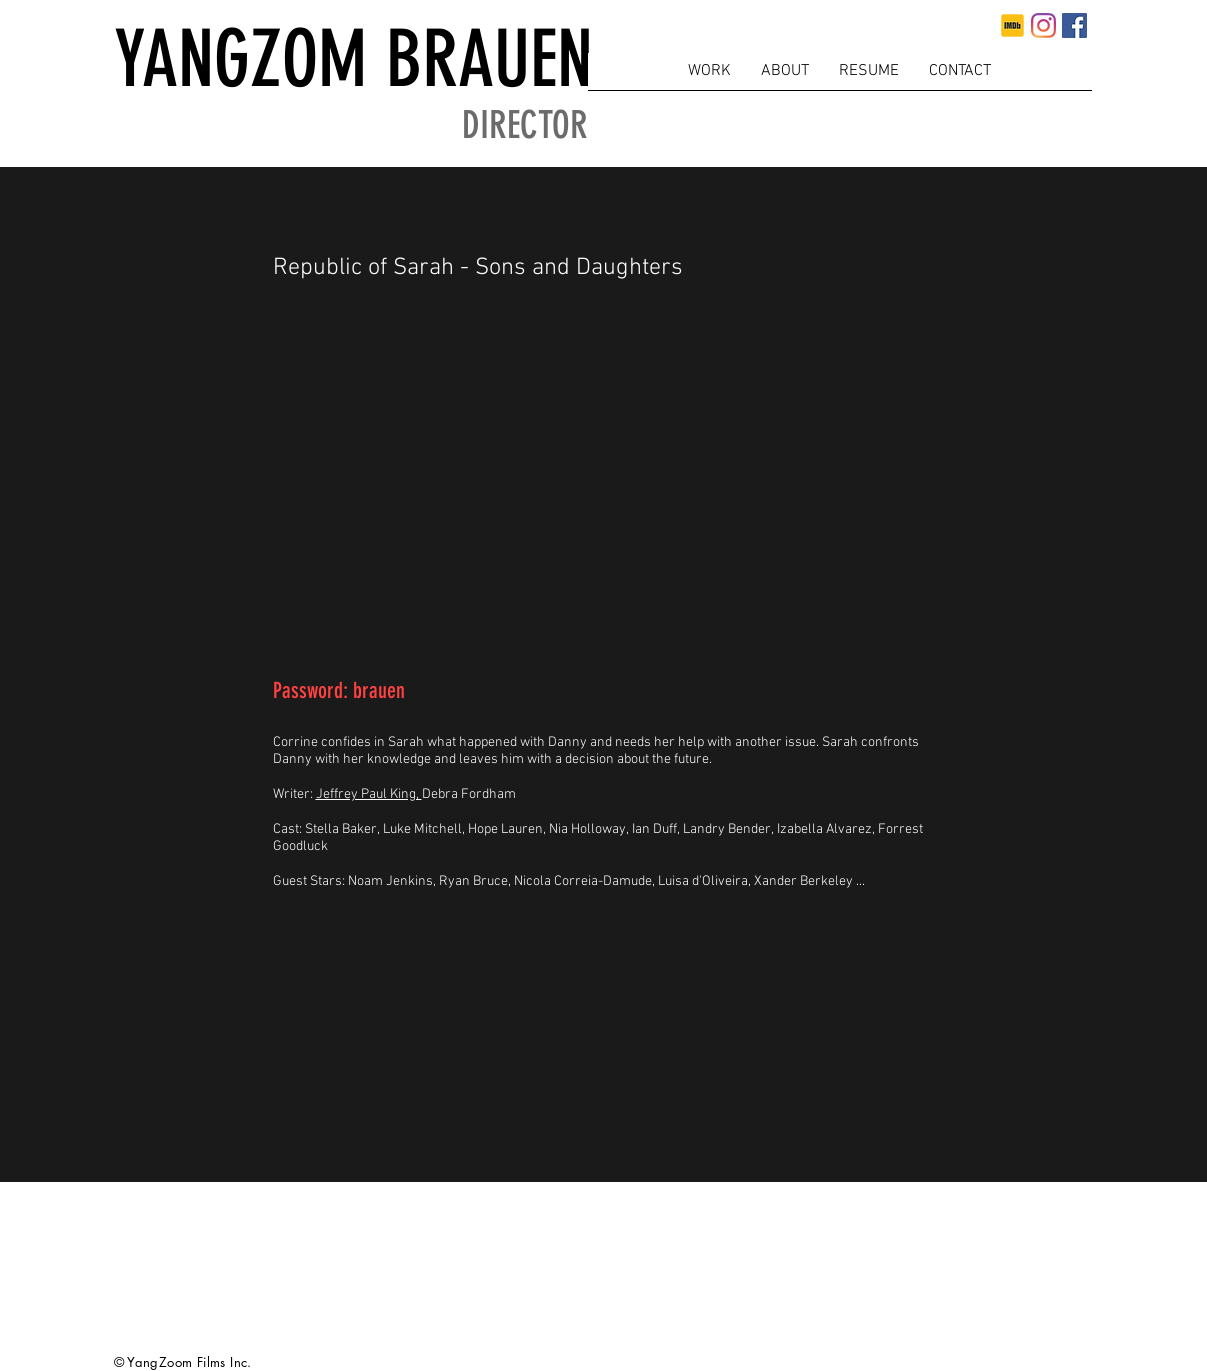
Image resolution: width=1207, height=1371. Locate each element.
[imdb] (1012, 25)
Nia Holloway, (590, 829)
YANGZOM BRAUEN (353, 59)
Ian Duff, (657, 829)
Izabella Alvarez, (827, 829)
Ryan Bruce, (476, 881)
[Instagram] (1043, 25)
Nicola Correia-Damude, (586, 881)
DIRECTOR (525, 125)
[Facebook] (1074, 25)
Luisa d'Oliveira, (706, 881)
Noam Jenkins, (393, 881)
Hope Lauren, (508, 829)
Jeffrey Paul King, (369, 794)
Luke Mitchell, (425, 829)
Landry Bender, (730, 829)
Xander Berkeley (803, 881)
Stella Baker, (344, 829)
